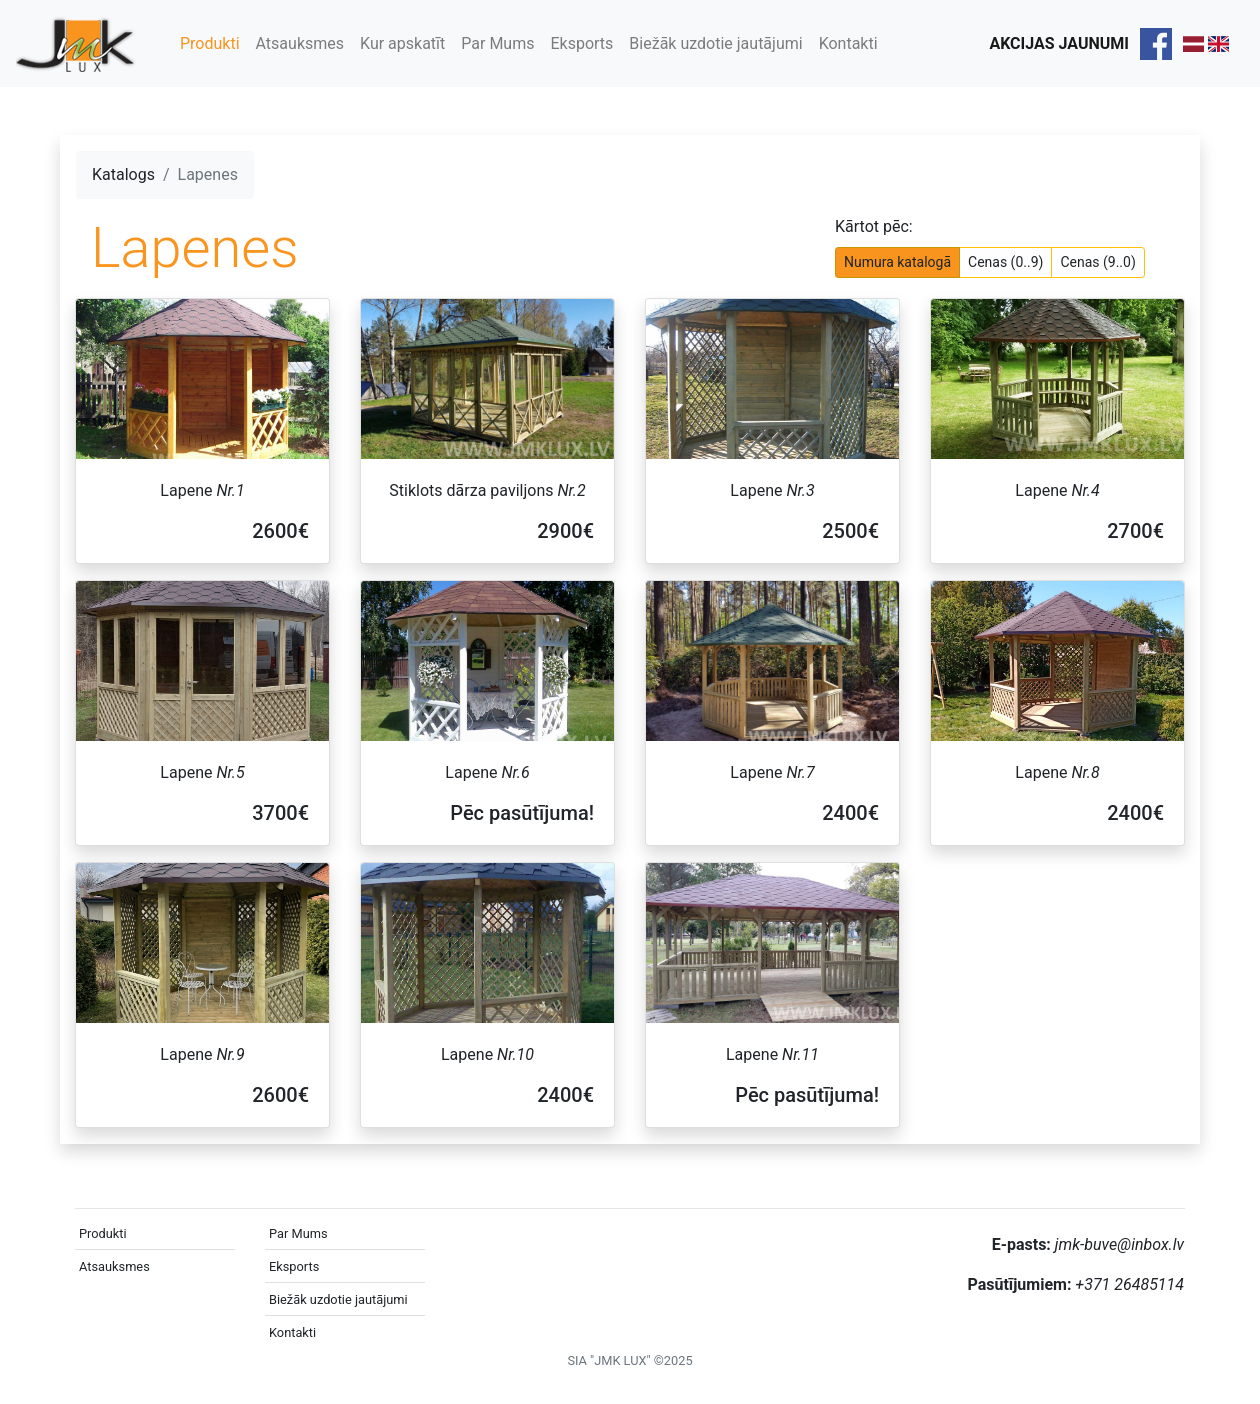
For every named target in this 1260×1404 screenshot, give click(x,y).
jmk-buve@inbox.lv (1119, 1244)
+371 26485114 (1129, 1284)
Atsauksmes (300, 43)
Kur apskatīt (402, 43)
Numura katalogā (897, 261)
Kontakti (848, 43)
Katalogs (123, 174)
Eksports (581, 43)
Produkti (210, 43)
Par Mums (497, 43)
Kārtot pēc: (874, 226)
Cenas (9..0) (1097, 261)
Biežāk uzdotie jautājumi (715, 43)
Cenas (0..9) (1005, 261)
